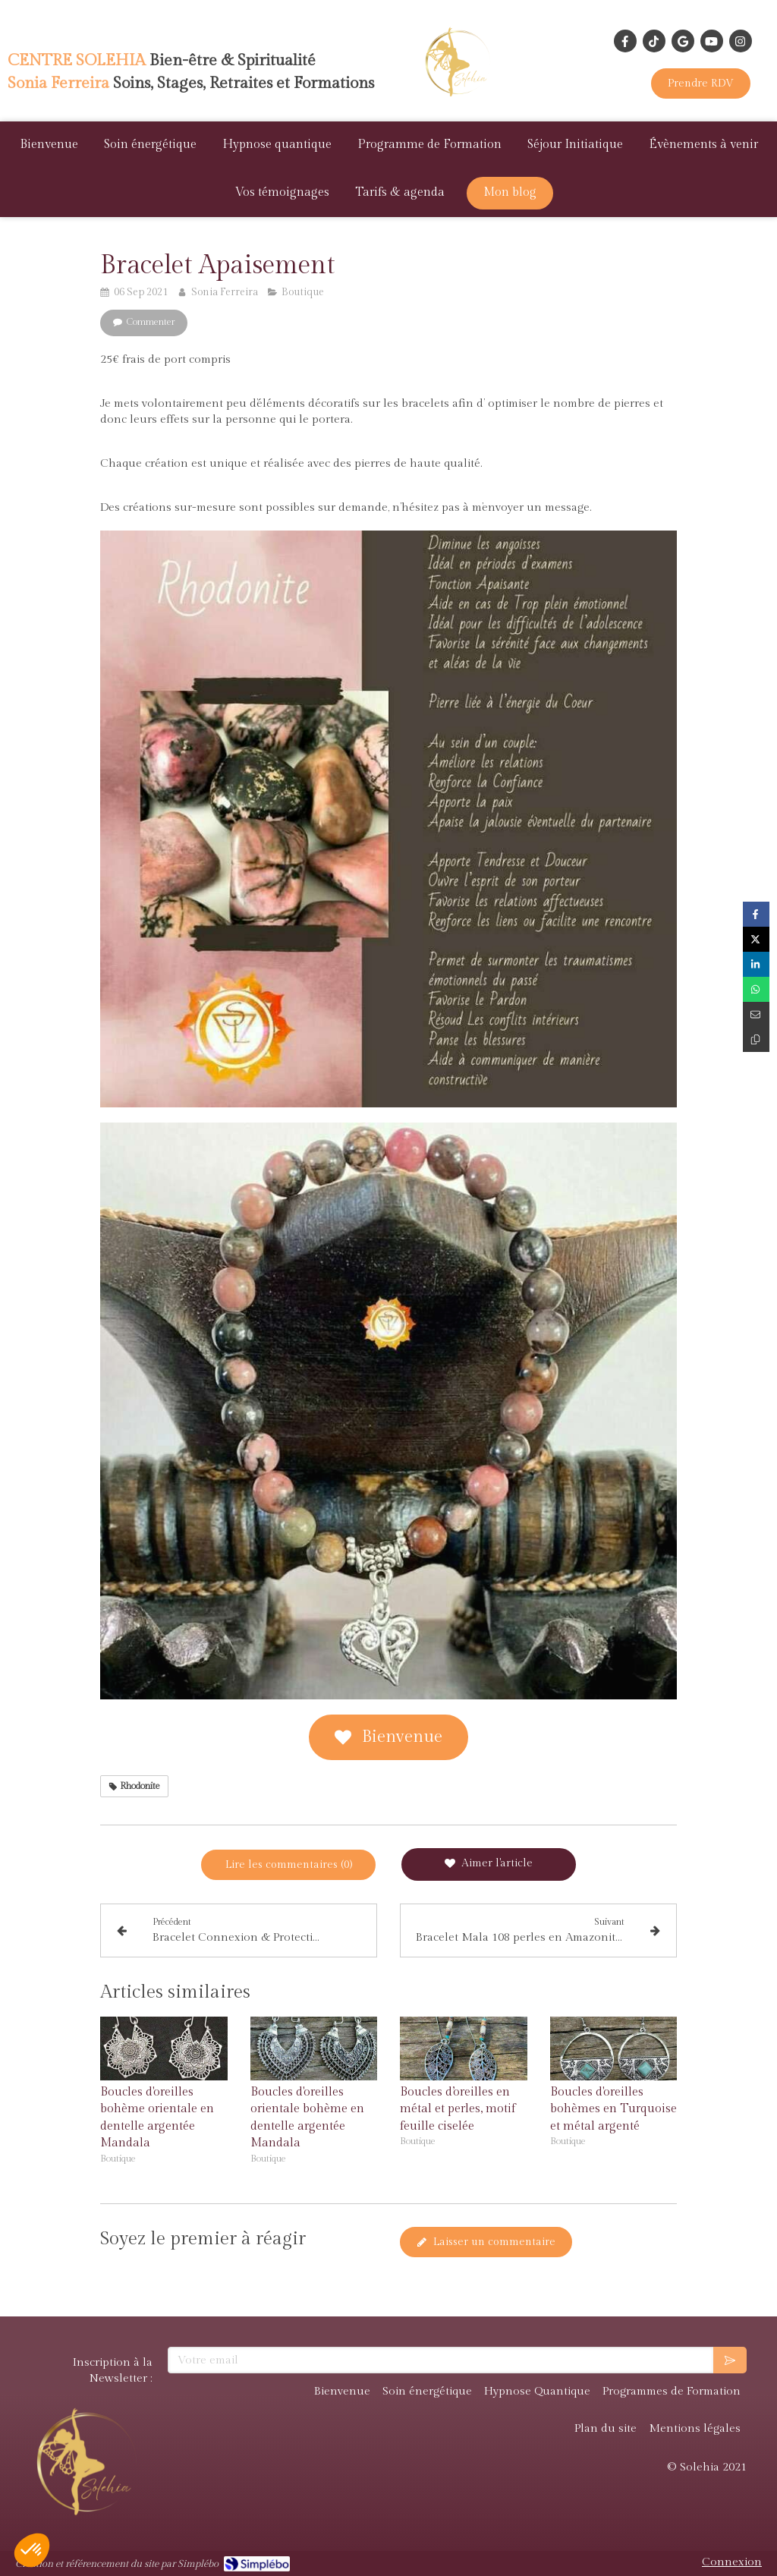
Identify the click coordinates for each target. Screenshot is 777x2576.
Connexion (732, 2562)
